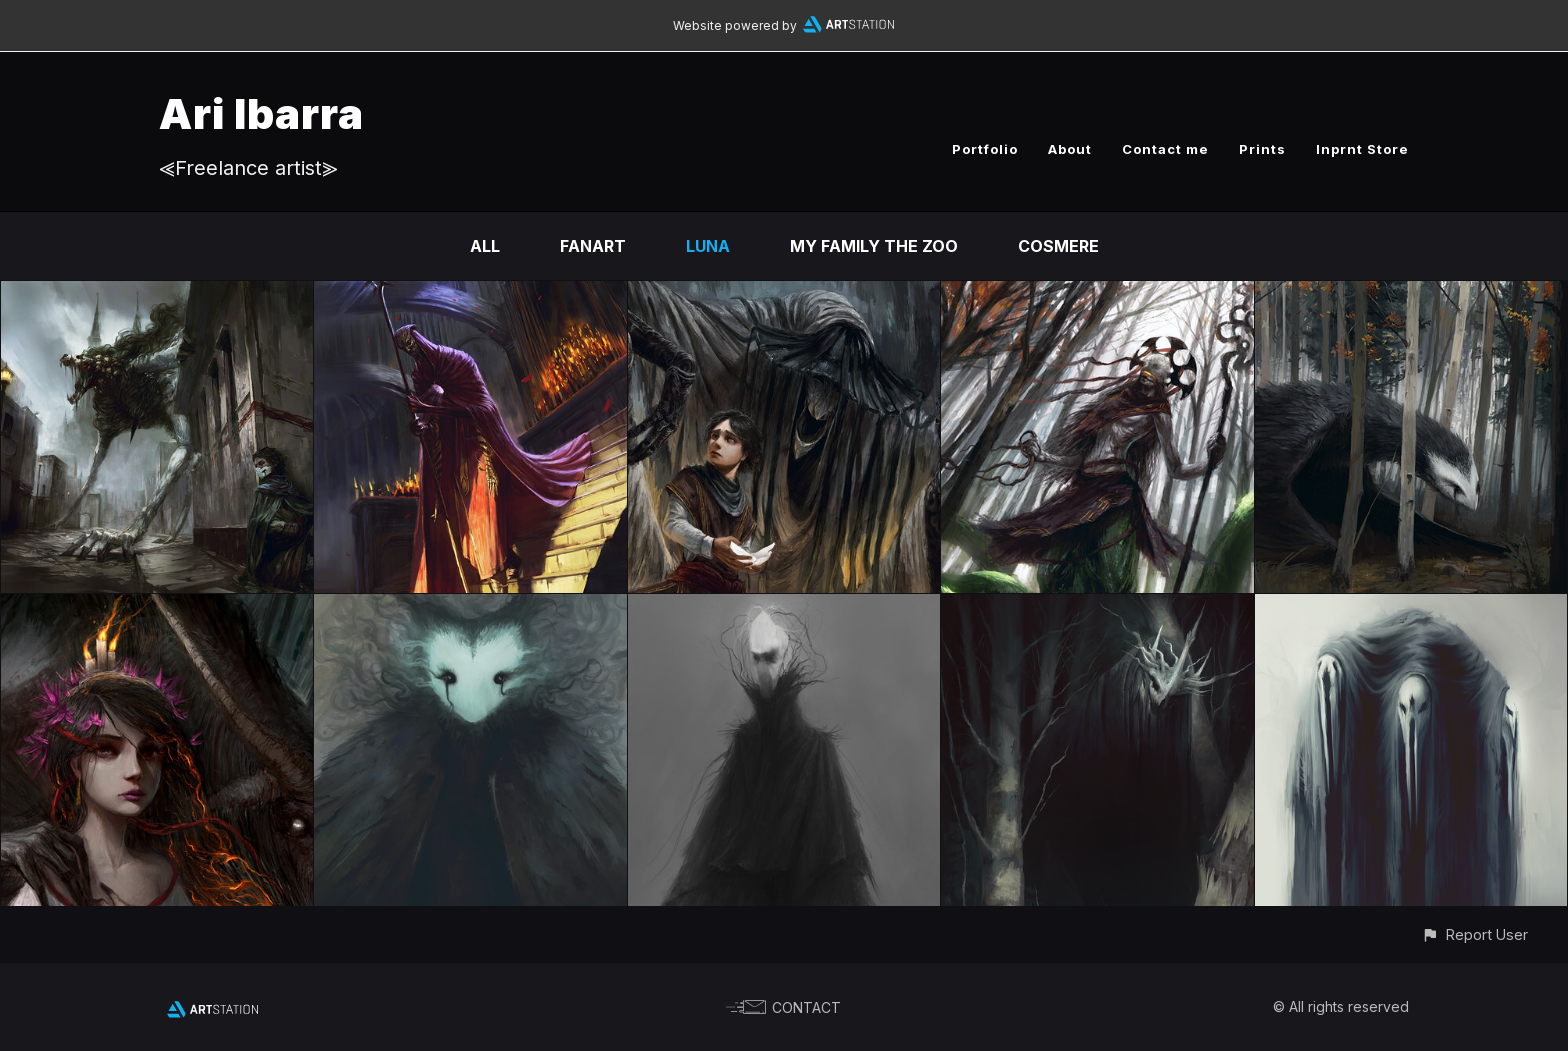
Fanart (593, 246)
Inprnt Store (1362, 149)
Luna (708, 246)
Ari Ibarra (261, 113)
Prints (1262, 149)
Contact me (1165, 149)
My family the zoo (874, 246)
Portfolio (985, 149)
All (485, 246)
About (1070, 149)
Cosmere (1058, 246)
